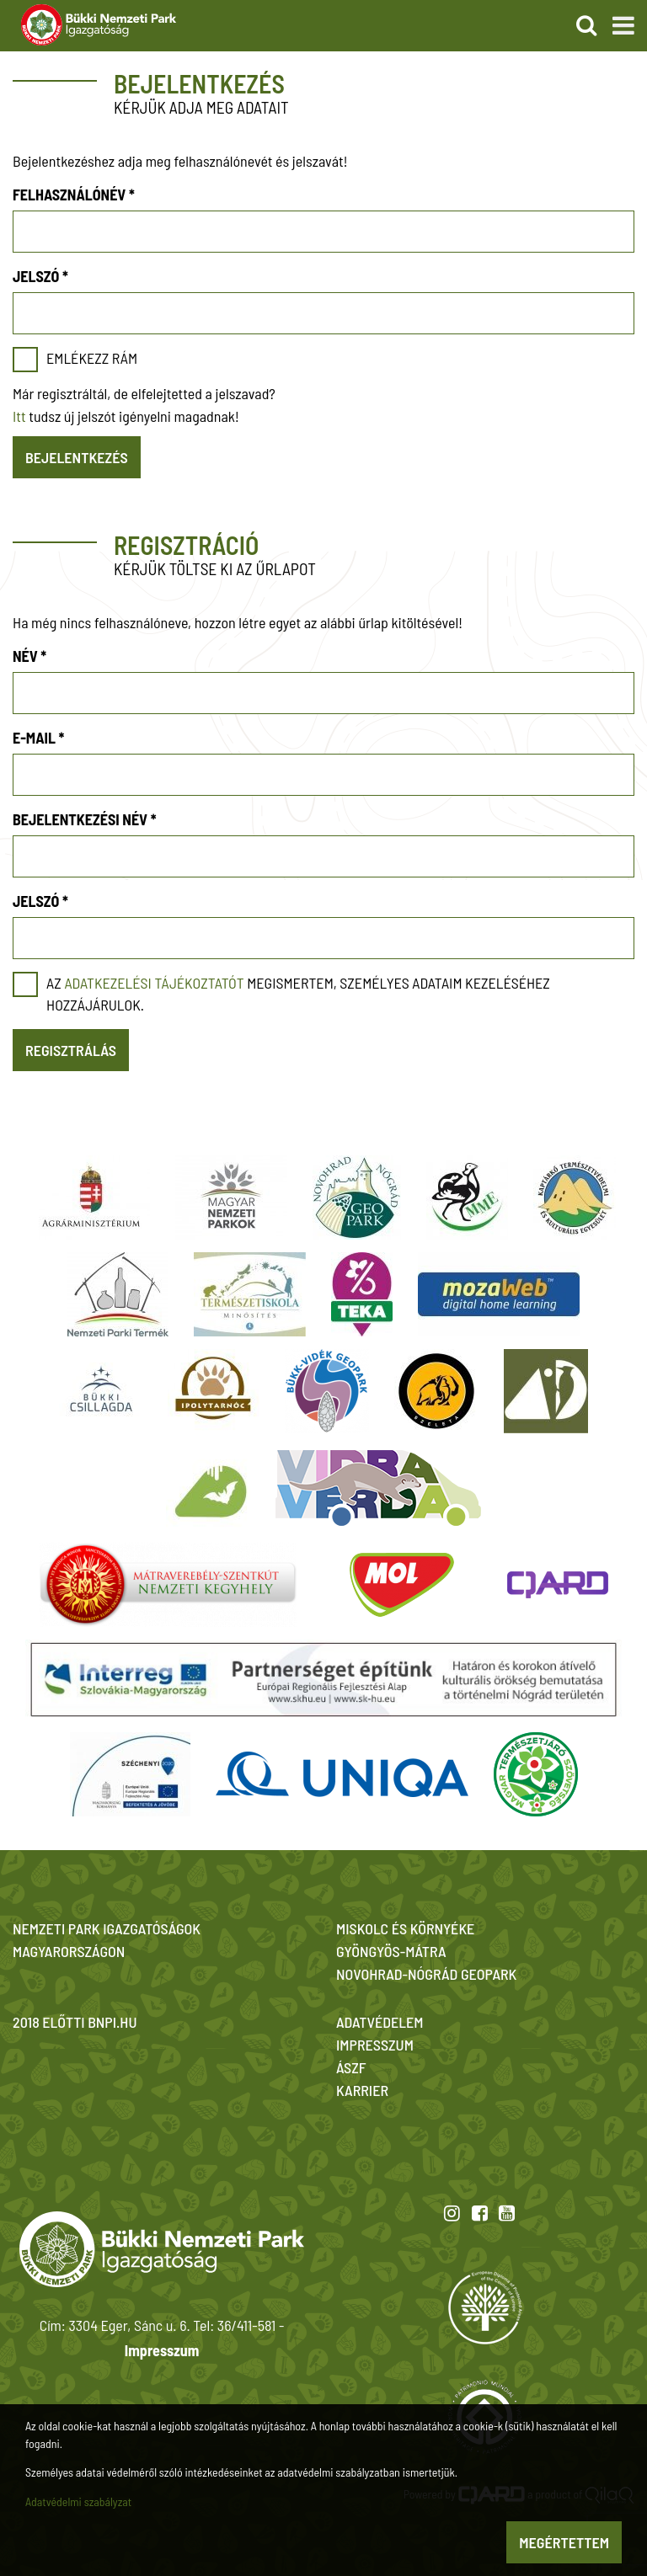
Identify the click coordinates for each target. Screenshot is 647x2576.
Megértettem (564, 2542)
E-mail (38, 737)
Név (29, 656)
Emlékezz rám (91, 358)
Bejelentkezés (76, 457)
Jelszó (40, 276)
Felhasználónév (74, 194)
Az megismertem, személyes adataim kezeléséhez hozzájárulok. (298, 993)
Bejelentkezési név (85, 819)
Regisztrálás (70, 1050)
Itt (19, 416)
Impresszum (162, 2350)
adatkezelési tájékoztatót (153, 982)
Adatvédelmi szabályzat (78, 2501)
